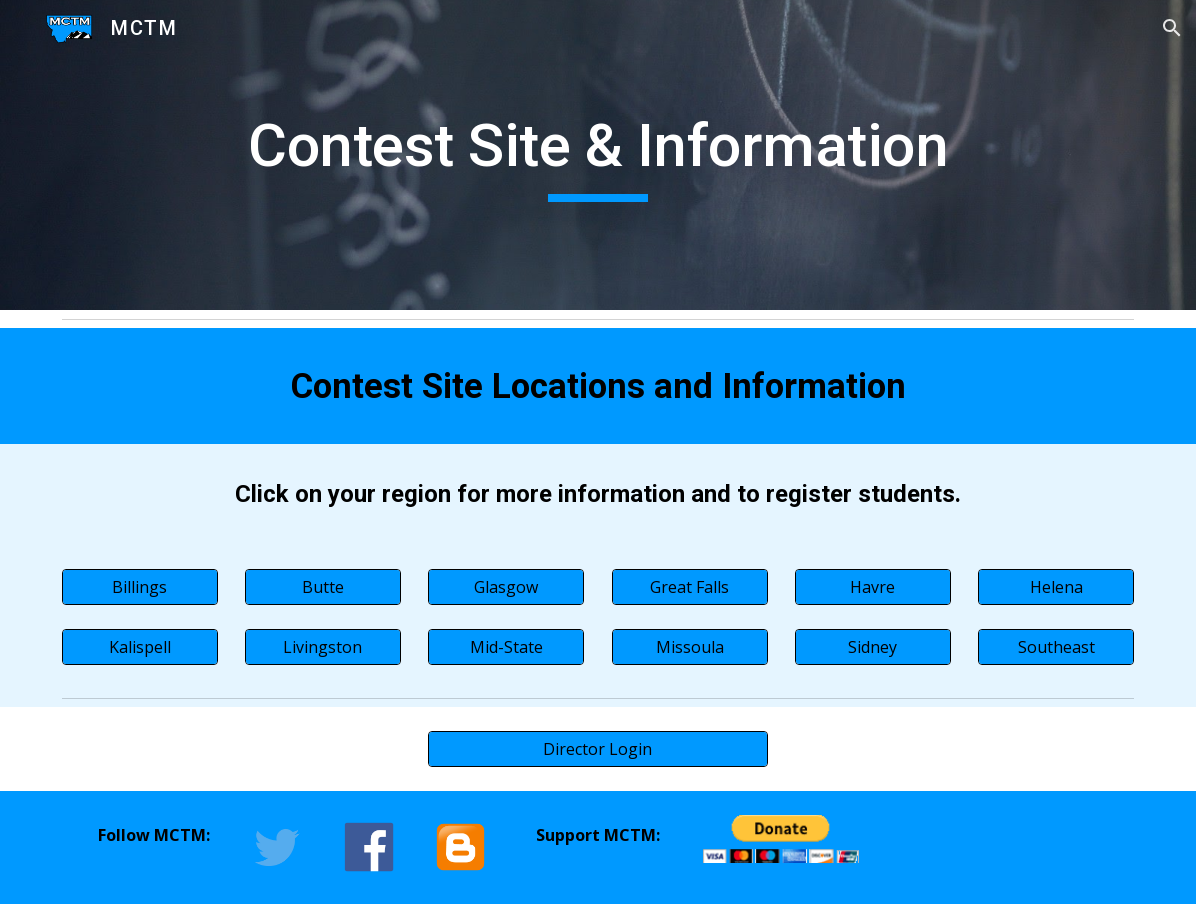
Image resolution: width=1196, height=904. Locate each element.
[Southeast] (1056, 647)
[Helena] (1056, 587)
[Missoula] (690, 647)
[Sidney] (873, 647)
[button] (1172, 28)
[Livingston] (323, 647)
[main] (598, 155)
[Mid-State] (506, 647)
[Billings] (140, 587)
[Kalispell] (140, 647)
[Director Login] (597, 749)
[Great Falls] (690, 587)
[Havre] (873, 587)
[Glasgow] (506, 587)
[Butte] (323, 587)
